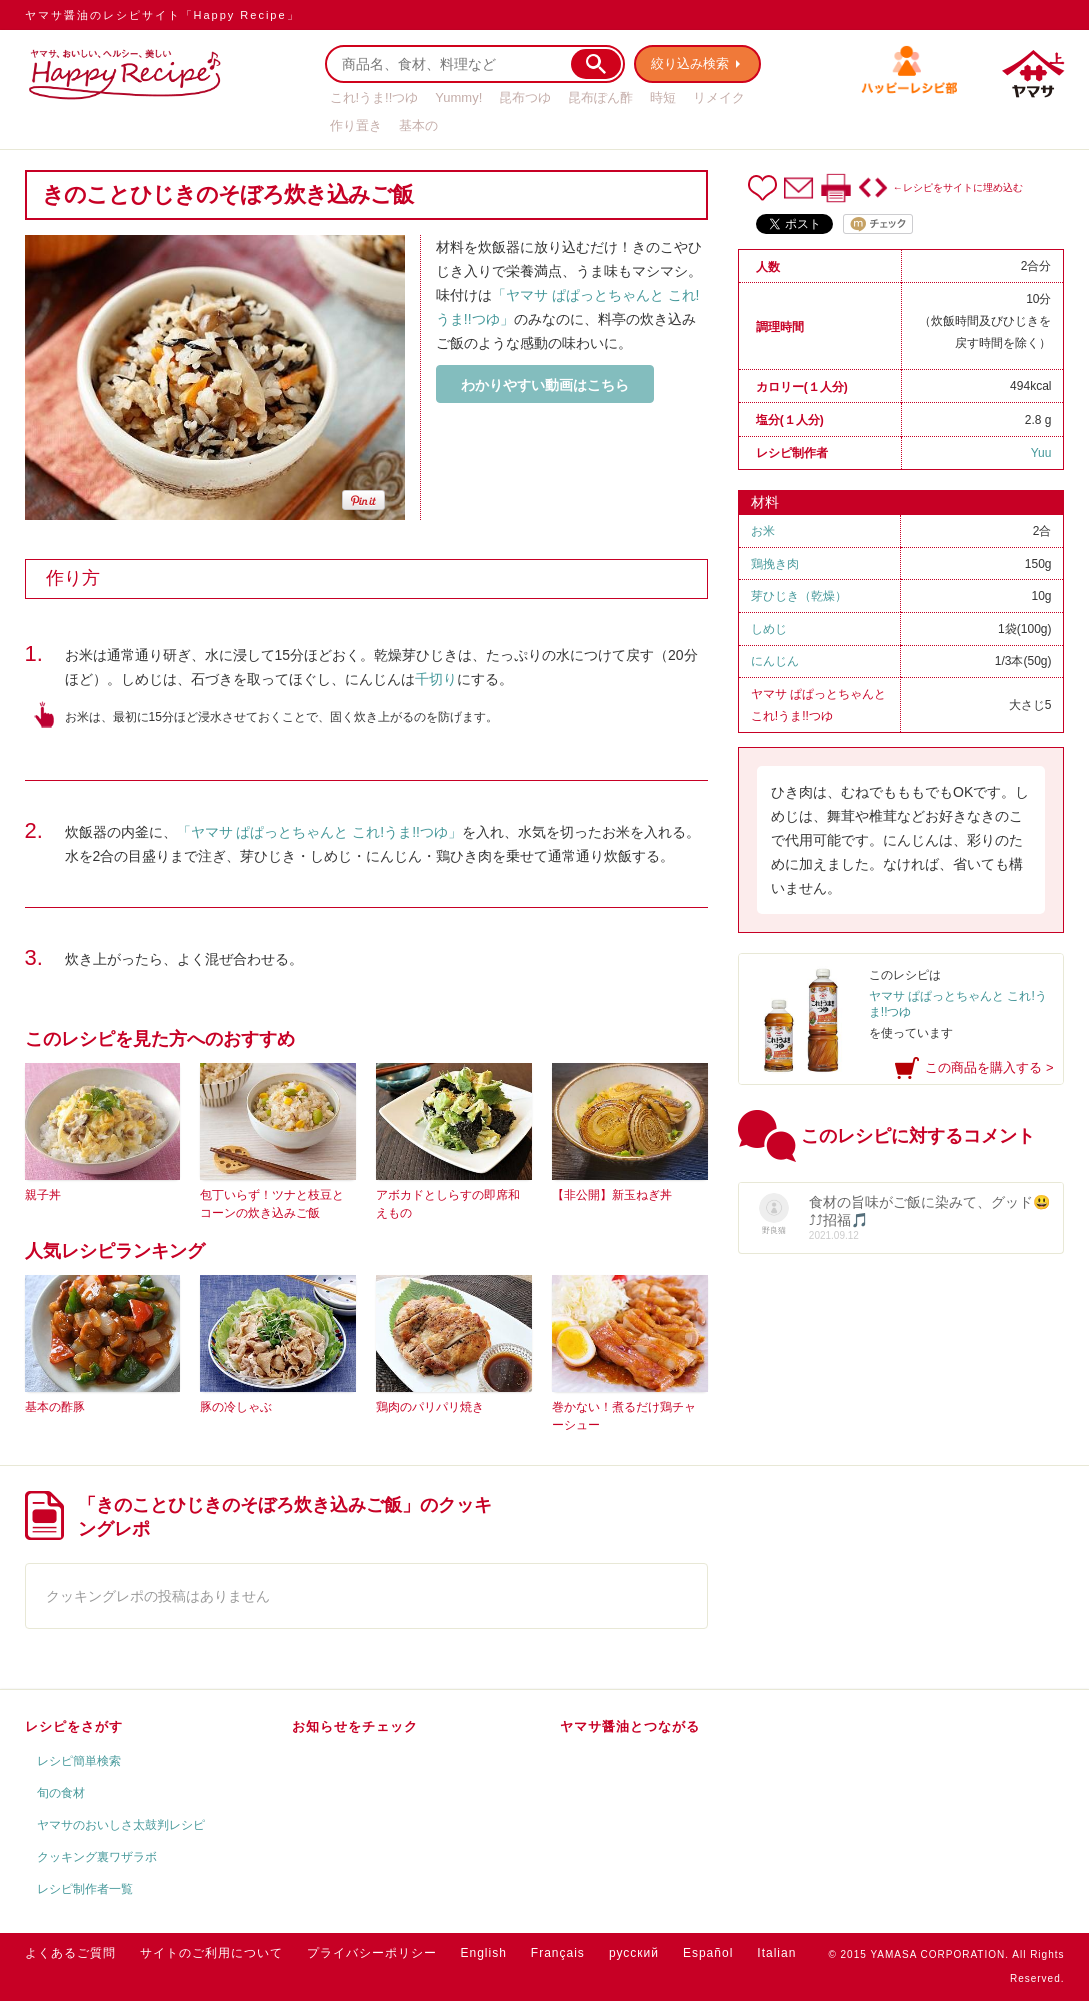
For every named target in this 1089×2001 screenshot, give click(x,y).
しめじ (769, 629)
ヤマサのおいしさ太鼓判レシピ (121, 1825)
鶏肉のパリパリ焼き (430, 1407)
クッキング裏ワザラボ (97, 1857)
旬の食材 (61, 1793)
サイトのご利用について (211, 1953)
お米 (763, 531)
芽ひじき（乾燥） (799, 596)
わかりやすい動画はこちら (545, 385)
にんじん (775, 661)
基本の (418, 125)
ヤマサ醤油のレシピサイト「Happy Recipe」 (162, 15)
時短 (663, 97)
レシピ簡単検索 (79, 1761)
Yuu (1041, 453)
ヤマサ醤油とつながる (630, 1726)
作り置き (356, 125)
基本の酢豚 (55, 1407)
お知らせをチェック (355, 1726)
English (484, 1953)
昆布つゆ (525, 97)
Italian (776, 1953)
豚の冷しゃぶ (236, 1407)
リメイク (719, 97)
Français (558, 1953)
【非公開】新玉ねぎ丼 (612, 1195)
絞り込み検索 (691, 63)
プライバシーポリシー (372, 1953)
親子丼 (43, 1195)
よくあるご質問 (70, 1953)
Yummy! (458, 97)
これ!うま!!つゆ (374, 97)
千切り (436, 679)
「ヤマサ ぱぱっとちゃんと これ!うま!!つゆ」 (319, 832)
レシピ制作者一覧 (85, 1889)
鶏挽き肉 (775, 564)
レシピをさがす (74, 1726)
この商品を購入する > (989, 1067)
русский (634, 1953)
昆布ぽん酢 (600, 97)
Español (708, 1953)
